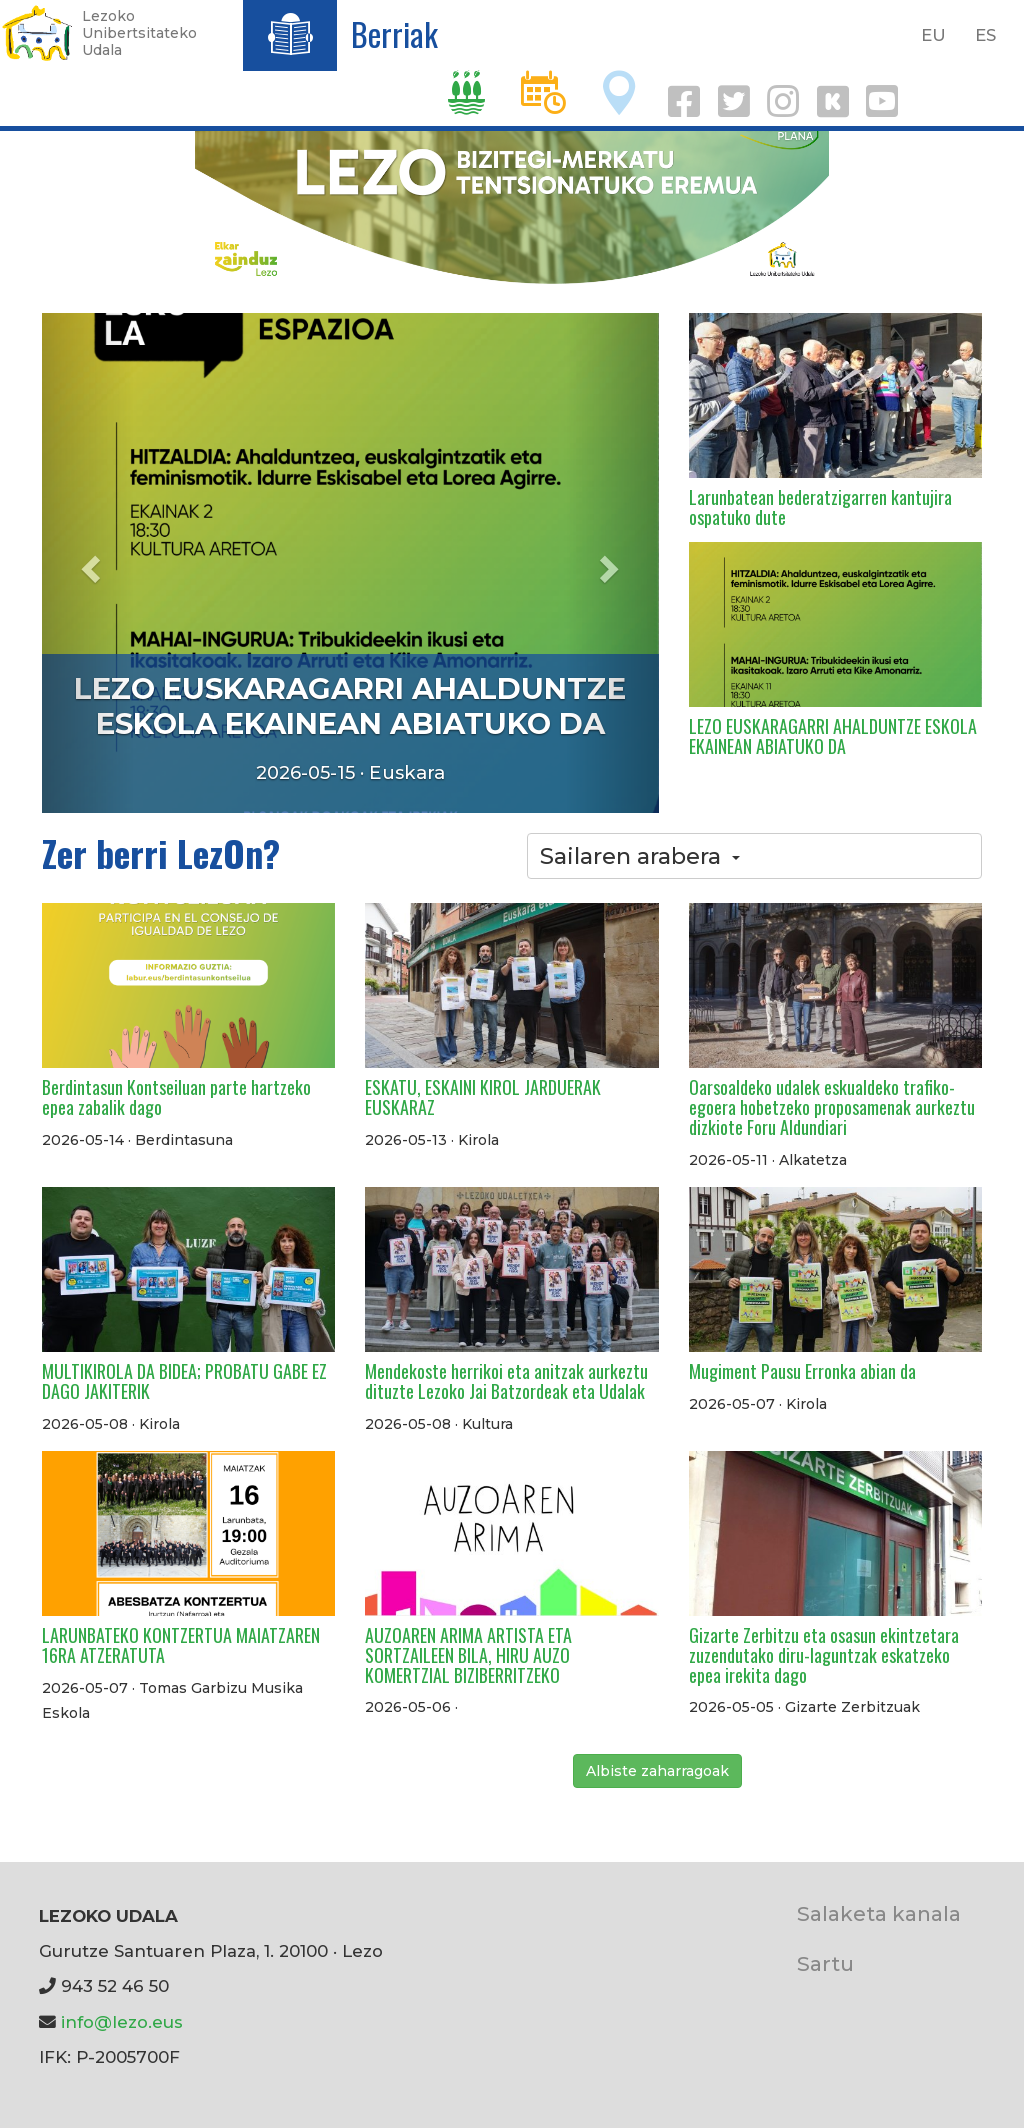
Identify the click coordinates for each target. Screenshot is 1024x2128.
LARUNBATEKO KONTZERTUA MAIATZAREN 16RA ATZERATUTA (181, 1645)
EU (933, 35)
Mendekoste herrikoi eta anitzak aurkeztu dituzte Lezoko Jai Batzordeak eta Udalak (506, 1381)
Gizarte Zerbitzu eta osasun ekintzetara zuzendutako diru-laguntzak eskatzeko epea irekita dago (824, 1655)
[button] (88, 563)
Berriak (394, 33)
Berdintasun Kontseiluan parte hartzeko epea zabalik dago (176, 1097)
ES (985, 35)
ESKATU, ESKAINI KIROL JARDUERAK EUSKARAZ (483, 1097)
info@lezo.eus (122, 2022)
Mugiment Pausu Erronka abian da (802, 1371)
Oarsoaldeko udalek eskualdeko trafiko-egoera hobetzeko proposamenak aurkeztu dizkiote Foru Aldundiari (832, 1107)
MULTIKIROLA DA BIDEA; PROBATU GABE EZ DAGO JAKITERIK (184, 1381)
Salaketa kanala (879, 1913)
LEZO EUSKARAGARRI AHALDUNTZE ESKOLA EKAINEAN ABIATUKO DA (350, 706)
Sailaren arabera (640, 856)
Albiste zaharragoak (657, 1771)
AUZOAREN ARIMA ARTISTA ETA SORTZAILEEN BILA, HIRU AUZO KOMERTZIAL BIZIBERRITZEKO (468, 1655)
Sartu (825, 1963)
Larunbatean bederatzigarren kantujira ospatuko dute (820, 507)
